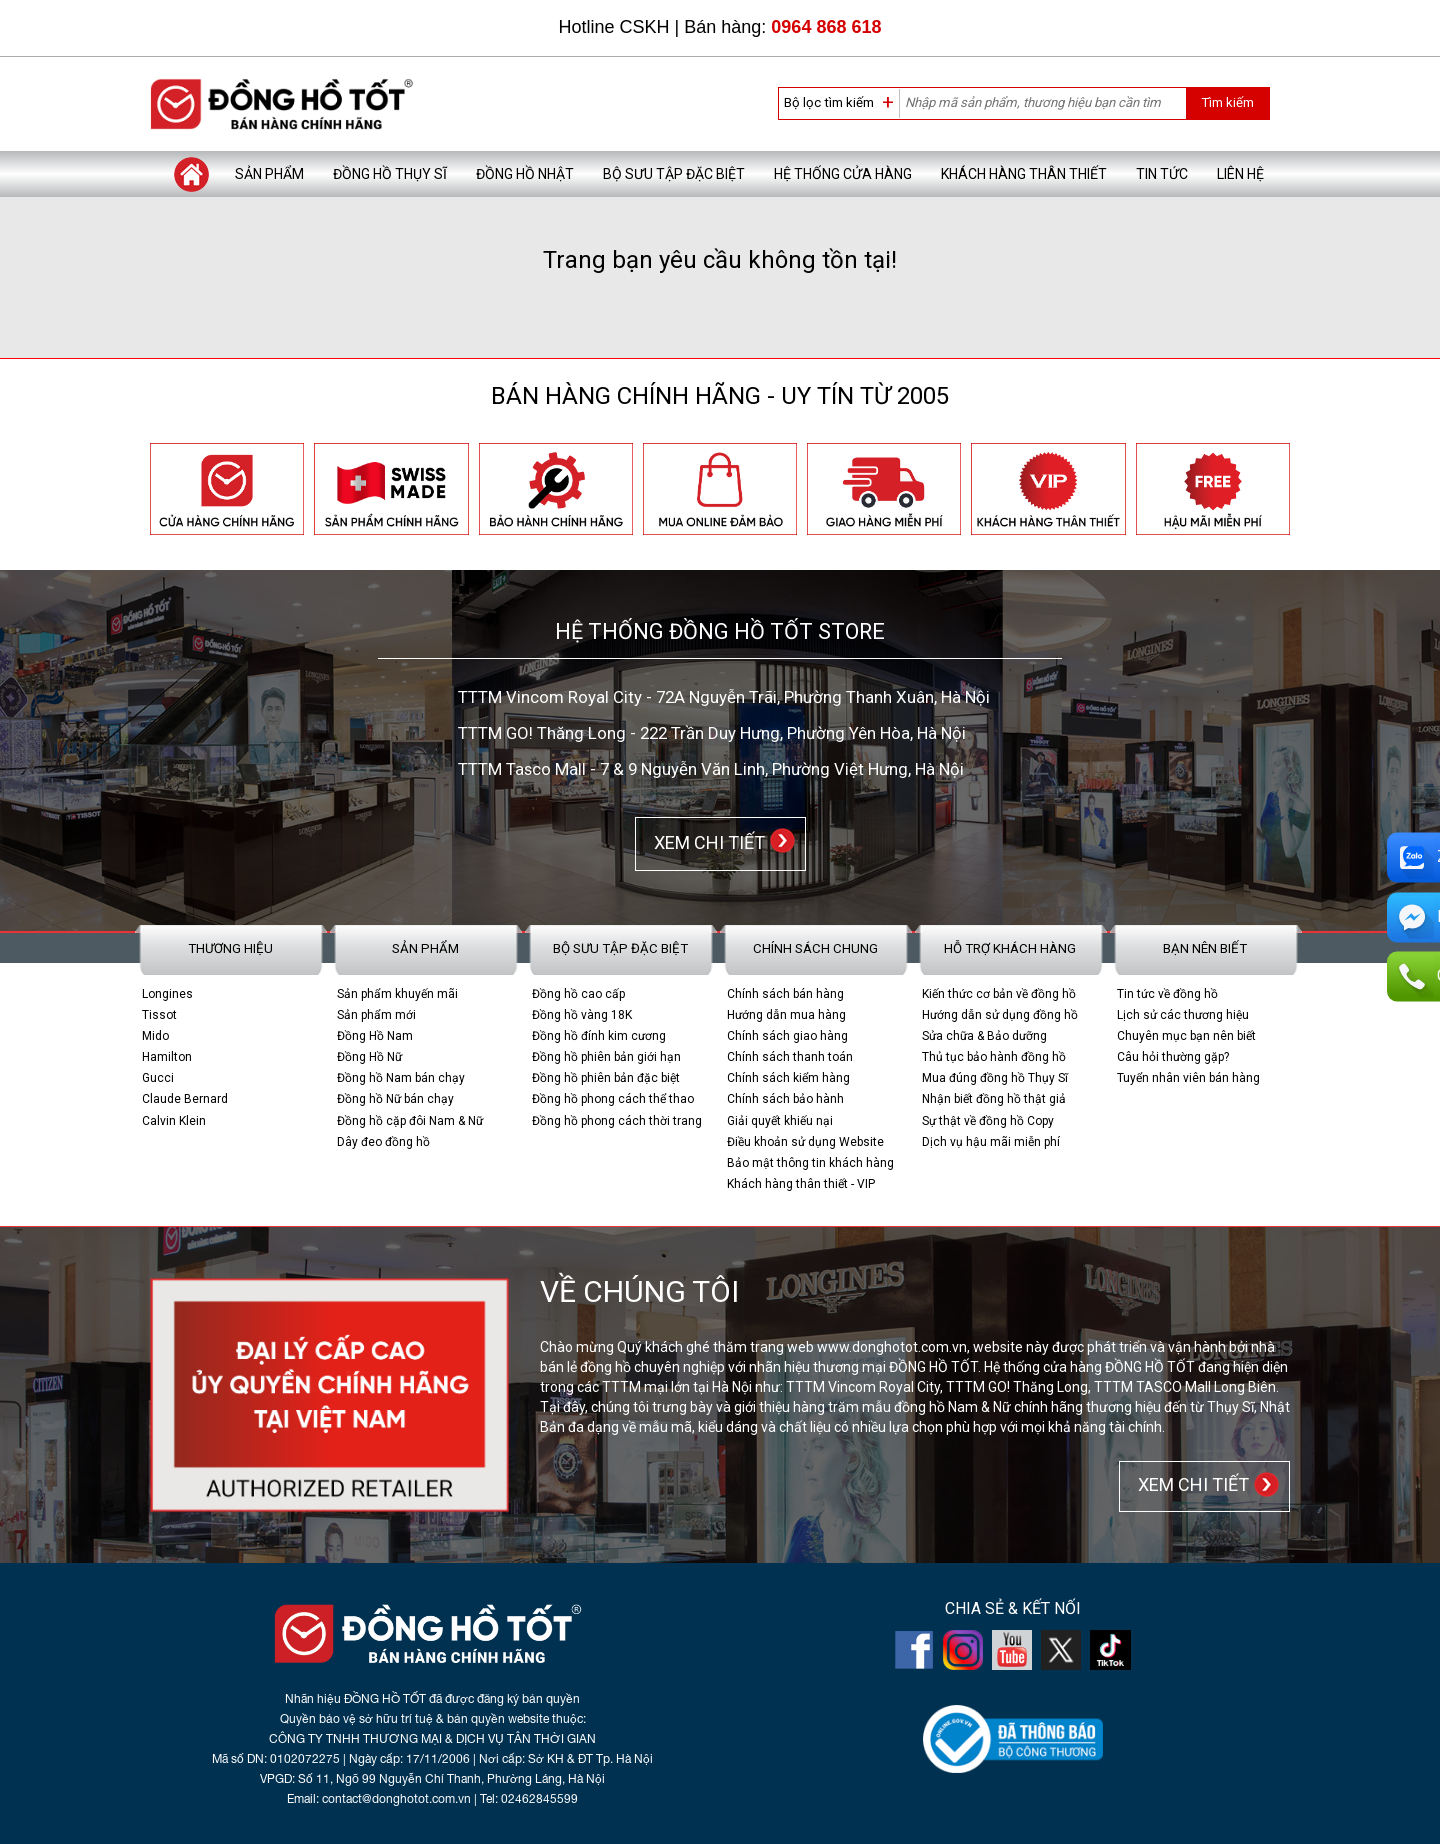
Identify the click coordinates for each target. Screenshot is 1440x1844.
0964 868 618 (826, 27)
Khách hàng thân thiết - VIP (801, 1184)
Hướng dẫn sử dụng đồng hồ (1000, 1015)
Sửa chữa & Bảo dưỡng (984, 1036)
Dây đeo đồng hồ (383, 1142)
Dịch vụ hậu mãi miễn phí (991, 1142)
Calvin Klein (174, 1121)
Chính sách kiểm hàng (788, 1078)
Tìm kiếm (1227, 102)
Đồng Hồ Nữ (369, 1057)
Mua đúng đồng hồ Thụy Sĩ (995, 1078)
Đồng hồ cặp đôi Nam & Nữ (410, 1121)
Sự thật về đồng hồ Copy (988, 1121)
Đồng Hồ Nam (375, 1036)
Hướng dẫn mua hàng (786, 1015)
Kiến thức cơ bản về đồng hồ (999, 994)
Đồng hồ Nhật (525, 174)
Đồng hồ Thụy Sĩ (390, 174)
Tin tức (1162, 174)
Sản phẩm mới (376, 1015)
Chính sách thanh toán (790, 1057)
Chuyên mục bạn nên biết (1186, 1036)
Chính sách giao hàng (787, 1036)
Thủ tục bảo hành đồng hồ (994, 1057)
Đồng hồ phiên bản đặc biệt (606, 1078)
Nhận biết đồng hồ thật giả (994, 1099)
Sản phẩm (269, 174)
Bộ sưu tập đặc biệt (674, 174)
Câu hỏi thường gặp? (1173, 1057)
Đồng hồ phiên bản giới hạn (606, 1057)
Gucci (158, 1078)
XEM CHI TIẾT (705, 842)
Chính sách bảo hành (785, 1099)
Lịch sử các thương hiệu (1183, 1015)
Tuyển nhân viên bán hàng (1188, 1078)
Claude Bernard (185, 1099)
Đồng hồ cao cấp (578, 994)
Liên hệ (1240, 174)
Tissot (159, 1015)
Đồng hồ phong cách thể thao (613, 1099)
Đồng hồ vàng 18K (582, 1015)
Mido (155, 1036)
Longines (167, 994)
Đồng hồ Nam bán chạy (401, 1078)
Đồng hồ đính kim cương (599, 1036)
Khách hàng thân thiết (1024, 174)
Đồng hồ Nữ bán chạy (395, 1099)
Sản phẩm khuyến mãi (397, 994)
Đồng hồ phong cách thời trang (617, 1121)
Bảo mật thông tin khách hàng (810, 1163)
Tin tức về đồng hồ (1167, 994)
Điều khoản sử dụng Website (805, 1142)
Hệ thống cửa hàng (843, 174)
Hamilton (167, 1057)
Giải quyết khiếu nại (780, 1121)
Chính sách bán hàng (785, 994)
